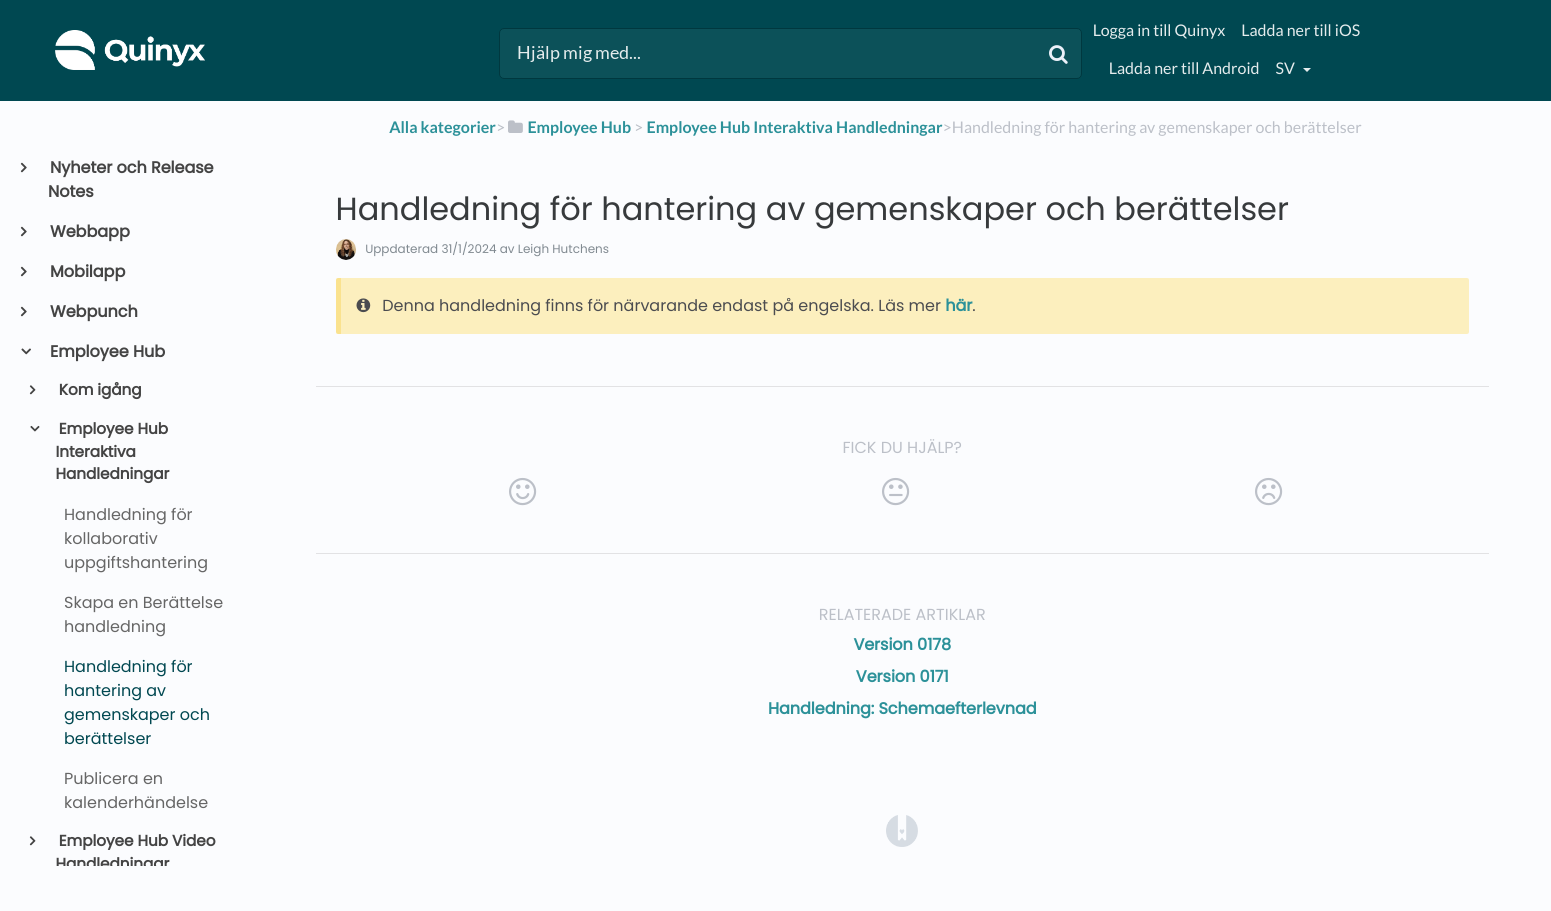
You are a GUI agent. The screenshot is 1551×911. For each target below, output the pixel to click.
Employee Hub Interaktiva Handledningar (113, 452)
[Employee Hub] (568, 127)
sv (1286, 68)
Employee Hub (106, 351)
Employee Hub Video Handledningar (136, 853)
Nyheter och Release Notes (131, 179)
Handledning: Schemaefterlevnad (902, 708)
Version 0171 (902, 676)
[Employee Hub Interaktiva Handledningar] (794, 127)
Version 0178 (902, 644)
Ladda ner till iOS (1300, 30)
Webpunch (93, 311)
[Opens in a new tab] (902, 830)
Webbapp (89, 231)
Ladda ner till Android (1184, 68)
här (958, 305)
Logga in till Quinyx (1159, 30)
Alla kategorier (442, 127)
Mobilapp (86, 271)
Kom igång (99, 390)
